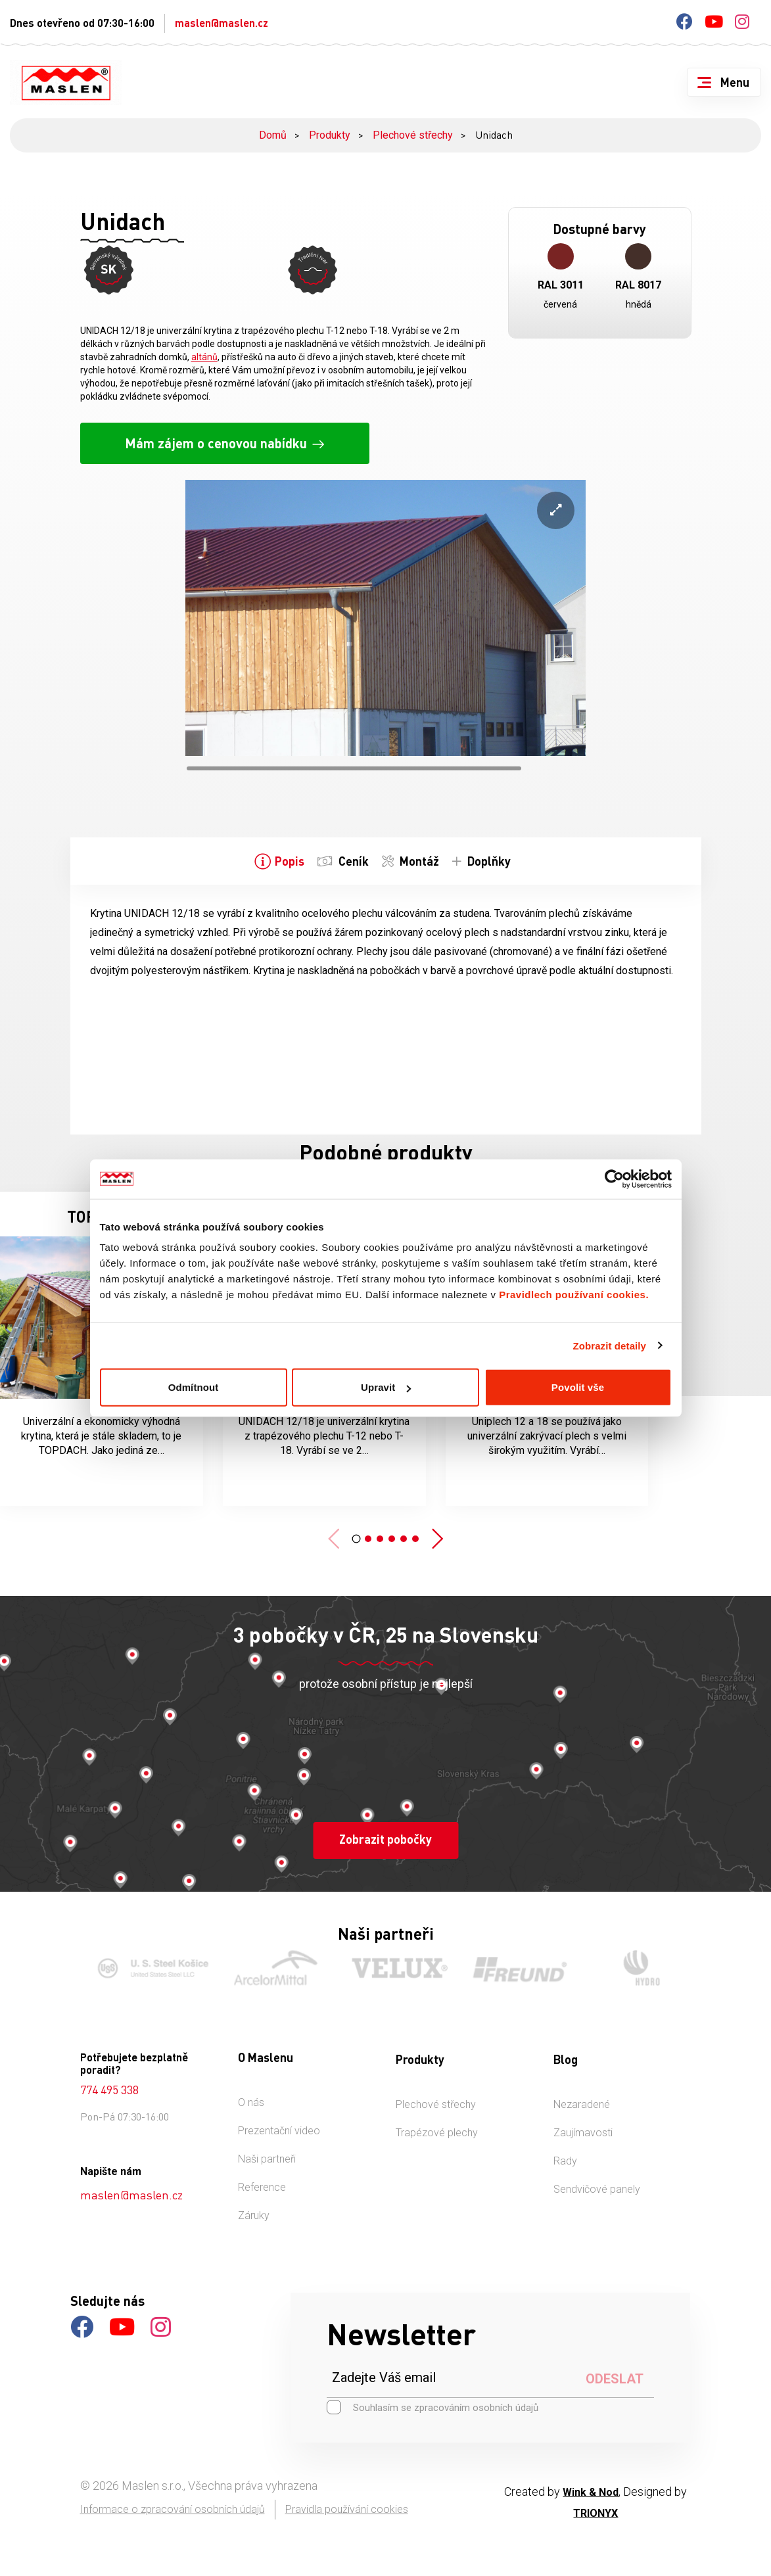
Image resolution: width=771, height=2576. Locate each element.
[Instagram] (742, 23)
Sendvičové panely (596, 2179)
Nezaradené (581, 2094)
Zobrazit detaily (609, 1345)
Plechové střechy (413, 135)
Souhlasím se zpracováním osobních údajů (432, 2397)
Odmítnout (193, 1387)
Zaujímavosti (583, 2123)
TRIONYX (595, 2503)
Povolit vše (577, 1387)
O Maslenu (265, 2047)
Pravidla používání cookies (346, 2499)
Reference (262, 2177)
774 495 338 (109, 2080)
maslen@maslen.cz (221, 22)
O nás (251, 2092)
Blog (565, 2049)
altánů (204, 347)
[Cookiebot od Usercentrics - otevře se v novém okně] (614, 1178)
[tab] (280, 851)
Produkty (329, 135)
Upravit (386, 1387)
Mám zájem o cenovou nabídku (216, 433)
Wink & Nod (591, 2482)
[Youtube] (714, 23)
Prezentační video (279, 2121)
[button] (356, 1528)
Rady (565, 2151)
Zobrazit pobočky (385, 1829)
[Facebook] (684, 23)
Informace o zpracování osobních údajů (172, 2499)
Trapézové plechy (437, 2123)
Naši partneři (267, 2149)
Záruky (253, 2205)
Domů (273, 135)
